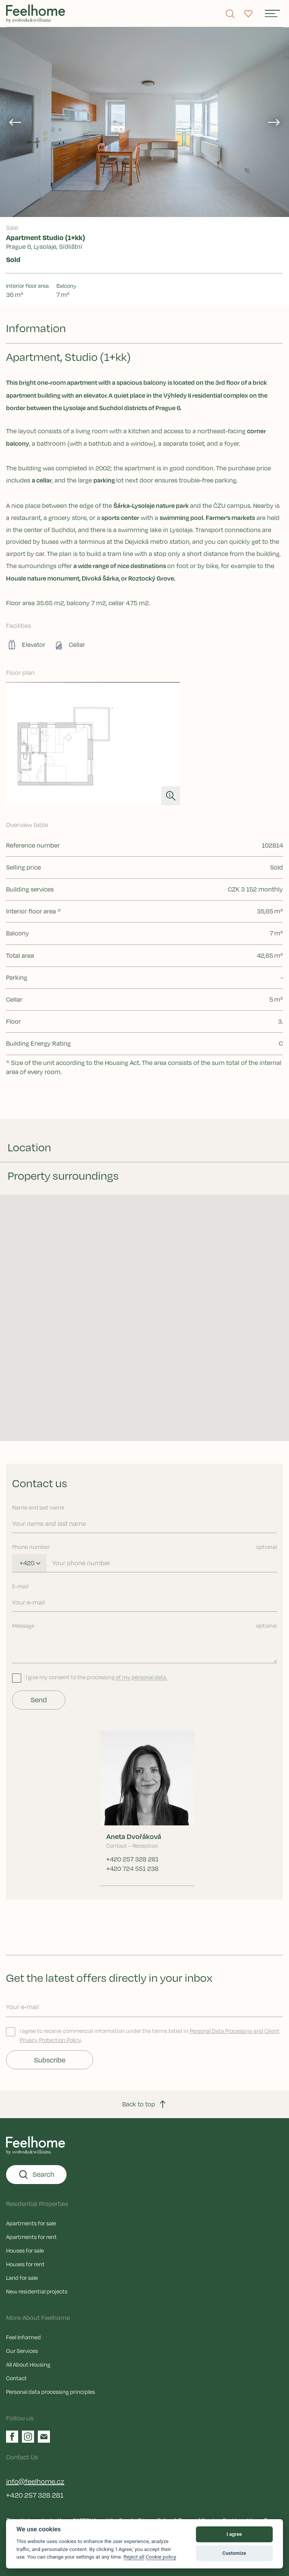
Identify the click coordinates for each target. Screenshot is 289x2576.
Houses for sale (25, 2250)
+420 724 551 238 (132, 1868)
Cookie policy (161, 2557)
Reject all (134, 2557)
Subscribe (49, 2060)
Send (38, 1700)
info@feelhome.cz (35, 2481)
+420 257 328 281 (132, 1859)
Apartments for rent (31, 2236)
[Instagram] (28, 2437)
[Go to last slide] (15, 122)
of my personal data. (141, 1677)
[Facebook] (12, 2437)
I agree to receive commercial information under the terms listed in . (143, 2035)
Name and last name (38, 1507)
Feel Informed (23, 2337)
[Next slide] (273, 122)
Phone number (144, 1546)
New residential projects (36, 2291)
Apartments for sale (31, 2223)
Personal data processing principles (50, 2391)
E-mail (20, 1586)
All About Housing (28, 2364)
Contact (16, 2378)
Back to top (144, 2104)
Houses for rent (25, 2264)
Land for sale (22, 2277)
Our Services (22, 2350)
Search (36, 2174)
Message (144, 1625)
